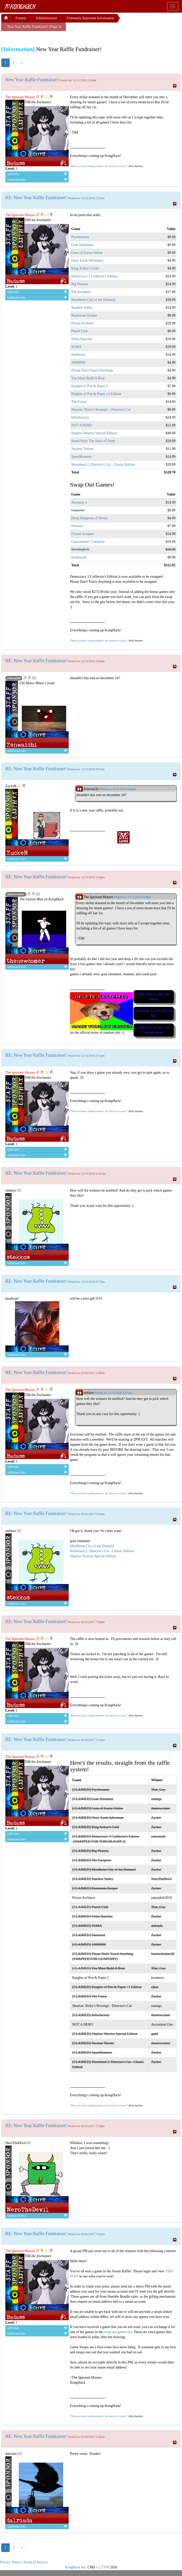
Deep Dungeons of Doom (89, 518)
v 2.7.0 (101, 2567)
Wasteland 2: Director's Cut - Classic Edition (103, 464)
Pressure (77, 526)
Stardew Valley (82, 307)
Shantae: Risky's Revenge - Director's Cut (101, 409)
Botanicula (79, 557)
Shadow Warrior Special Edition (94, 433)
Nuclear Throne (82, 449)
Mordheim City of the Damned (93, 300)
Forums (20, 18)
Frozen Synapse (82, 534)
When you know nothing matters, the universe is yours (98, 166)
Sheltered (78, 355)
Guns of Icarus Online (87, 253)
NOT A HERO (82, 425)
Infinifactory (80, 417)
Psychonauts (80, 237)
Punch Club (80, 331)
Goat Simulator (82, 245)
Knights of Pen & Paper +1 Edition (96, 394)
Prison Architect (82, 323)
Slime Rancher (81, 339)
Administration (46, 18)
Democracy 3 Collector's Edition (95, 276)
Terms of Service (35, 2562)
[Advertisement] (41, 37)
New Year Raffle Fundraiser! (32, 79)
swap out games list (118, 2332)
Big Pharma (80, 284)
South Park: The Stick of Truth (93, 441)
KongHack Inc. (76, 2567)
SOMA (76, 347)
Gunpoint (78, 510)
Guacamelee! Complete (88, 542)
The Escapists (81, 292)
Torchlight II (80, 549)
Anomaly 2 (79, 502)
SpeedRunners (82, 457)
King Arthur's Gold (85, 268)
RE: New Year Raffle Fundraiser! (36, 197)
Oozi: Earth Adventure (87, 260)
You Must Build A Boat (88, 378)
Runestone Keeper (84, 315)
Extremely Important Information (90, 18)
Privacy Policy (10, 2562)
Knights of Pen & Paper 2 (90, 386)
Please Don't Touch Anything (92, 370)
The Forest (79, 402)
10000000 (78, 362)
